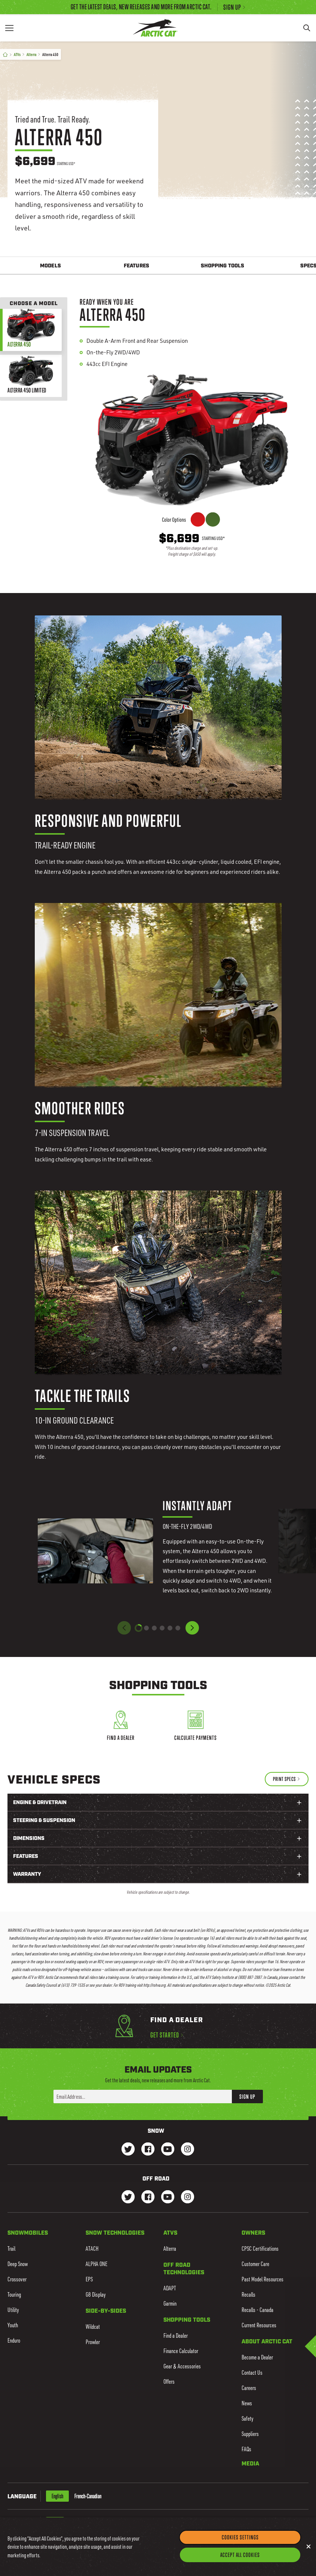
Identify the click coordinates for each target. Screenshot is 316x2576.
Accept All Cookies (240, 2555)
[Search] (306, 27)
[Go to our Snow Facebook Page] (147, 2149)
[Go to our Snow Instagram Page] (187, 2149)
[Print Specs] (287, 1779)
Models (50, 266)
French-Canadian (87, 2496)
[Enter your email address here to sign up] (142, 2096)
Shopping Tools (222, 266)
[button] (192, 1628)
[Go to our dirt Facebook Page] (147, 2197)
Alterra (31, 54)
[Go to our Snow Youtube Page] (167, 2149)
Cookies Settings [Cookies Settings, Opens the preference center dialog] (240, 2537)
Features (136, 266)
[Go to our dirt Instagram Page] (128, 2197)
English (57, 2496)
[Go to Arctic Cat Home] (155, 27)
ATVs (17, 54)
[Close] (308, 2547)
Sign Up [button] (247, 2096)
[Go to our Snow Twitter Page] (128, 2149)
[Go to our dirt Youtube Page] (167, 2197)
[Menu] (9, 27)
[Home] (5, 54)
